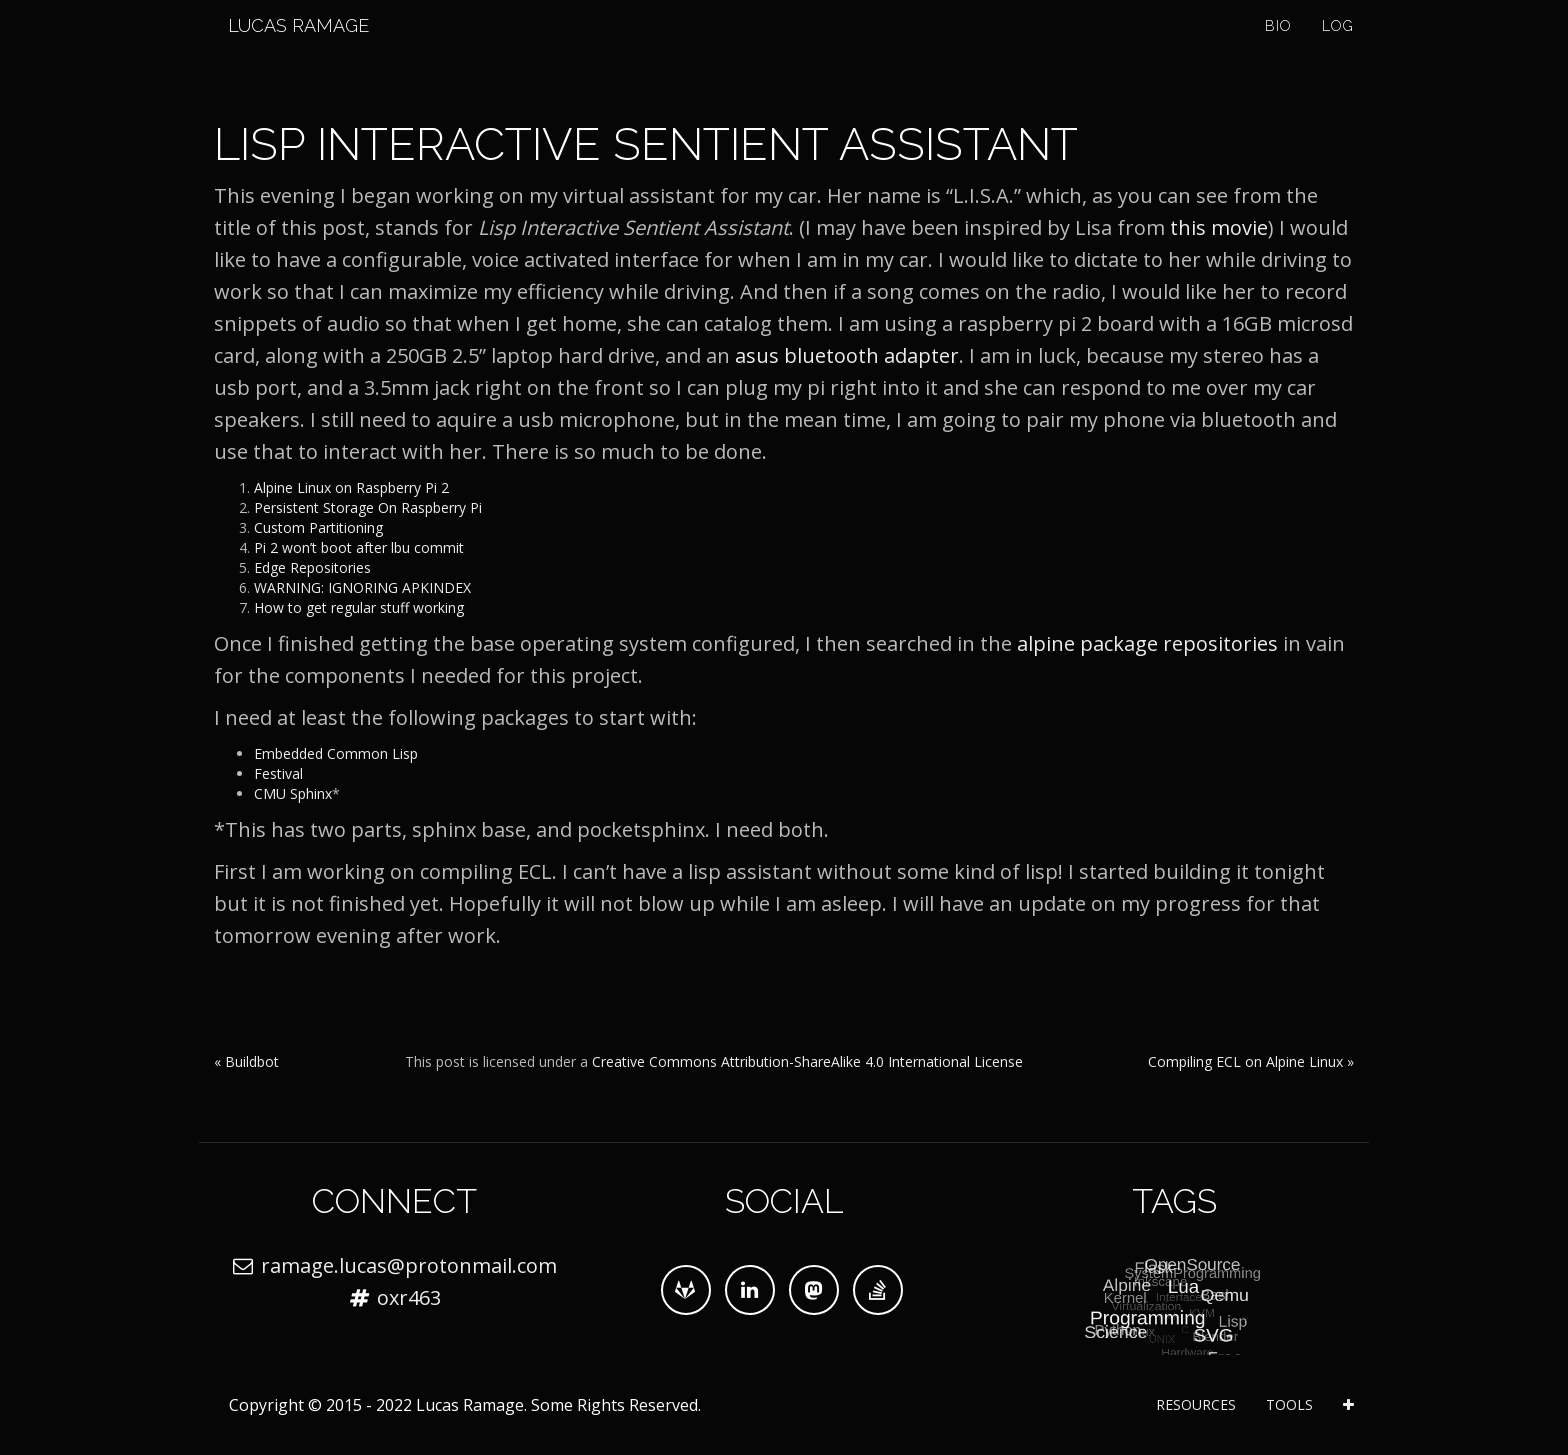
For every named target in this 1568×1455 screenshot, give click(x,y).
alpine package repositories (1147, 643)
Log (1338, 50)
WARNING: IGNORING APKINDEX (362, 587)
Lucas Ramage (284, 49)
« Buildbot (246, 1061)
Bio (1278, 50)
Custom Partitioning (318, 527)
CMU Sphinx (293, 793)
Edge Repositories (312, 567)
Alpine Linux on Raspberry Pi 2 (351, 487)
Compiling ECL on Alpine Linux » (1251, 1061)
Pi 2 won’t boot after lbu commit (359, 547)
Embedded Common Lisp (336, 753)
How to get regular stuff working (359, 607)
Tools (1289, 1404)
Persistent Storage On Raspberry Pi (368, 507)
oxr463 (409, 1297)
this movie (1219, 227)
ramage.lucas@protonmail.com (409, 1265)
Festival (278, 773)
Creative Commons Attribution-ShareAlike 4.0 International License (807, 1061)
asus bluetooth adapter (847, 355)
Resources (1196, 1404)
